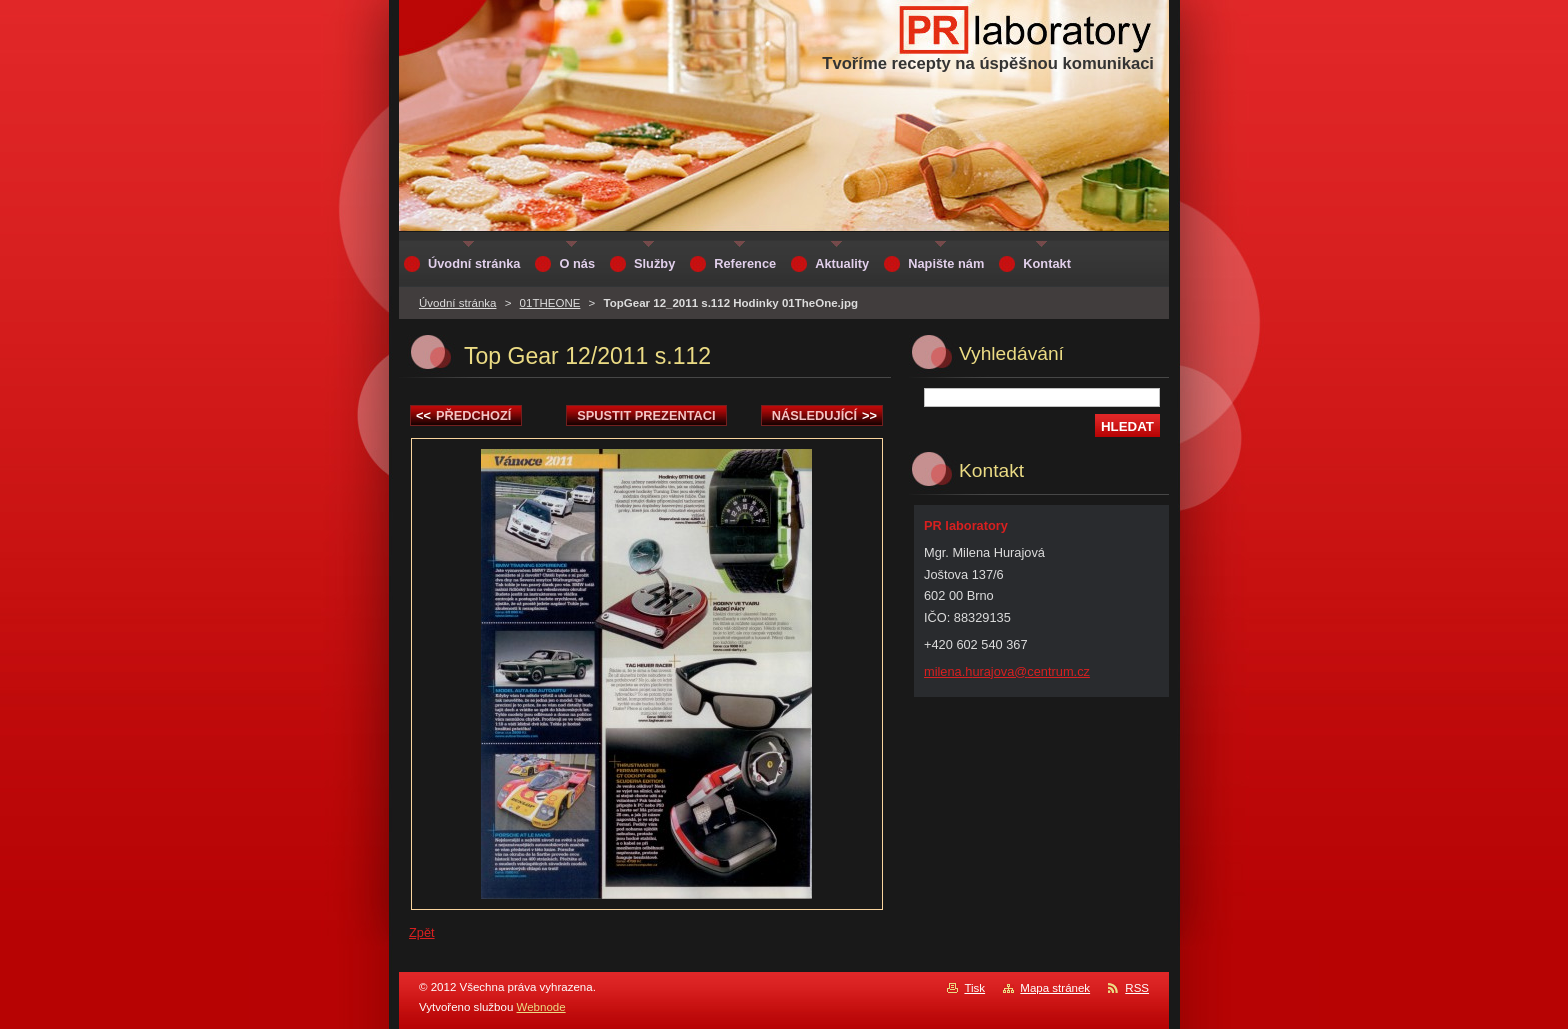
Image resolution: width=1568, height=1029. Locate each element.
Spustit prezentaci (646, 415)
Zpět (422, 932)
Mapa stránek (1055, 988)
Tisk (974, 988)
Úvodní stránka (457, 303)
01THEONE (550, 303)
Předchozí (463, 415)
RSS (1137, 988)
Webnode (541, 1007)
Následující (824, 415)
